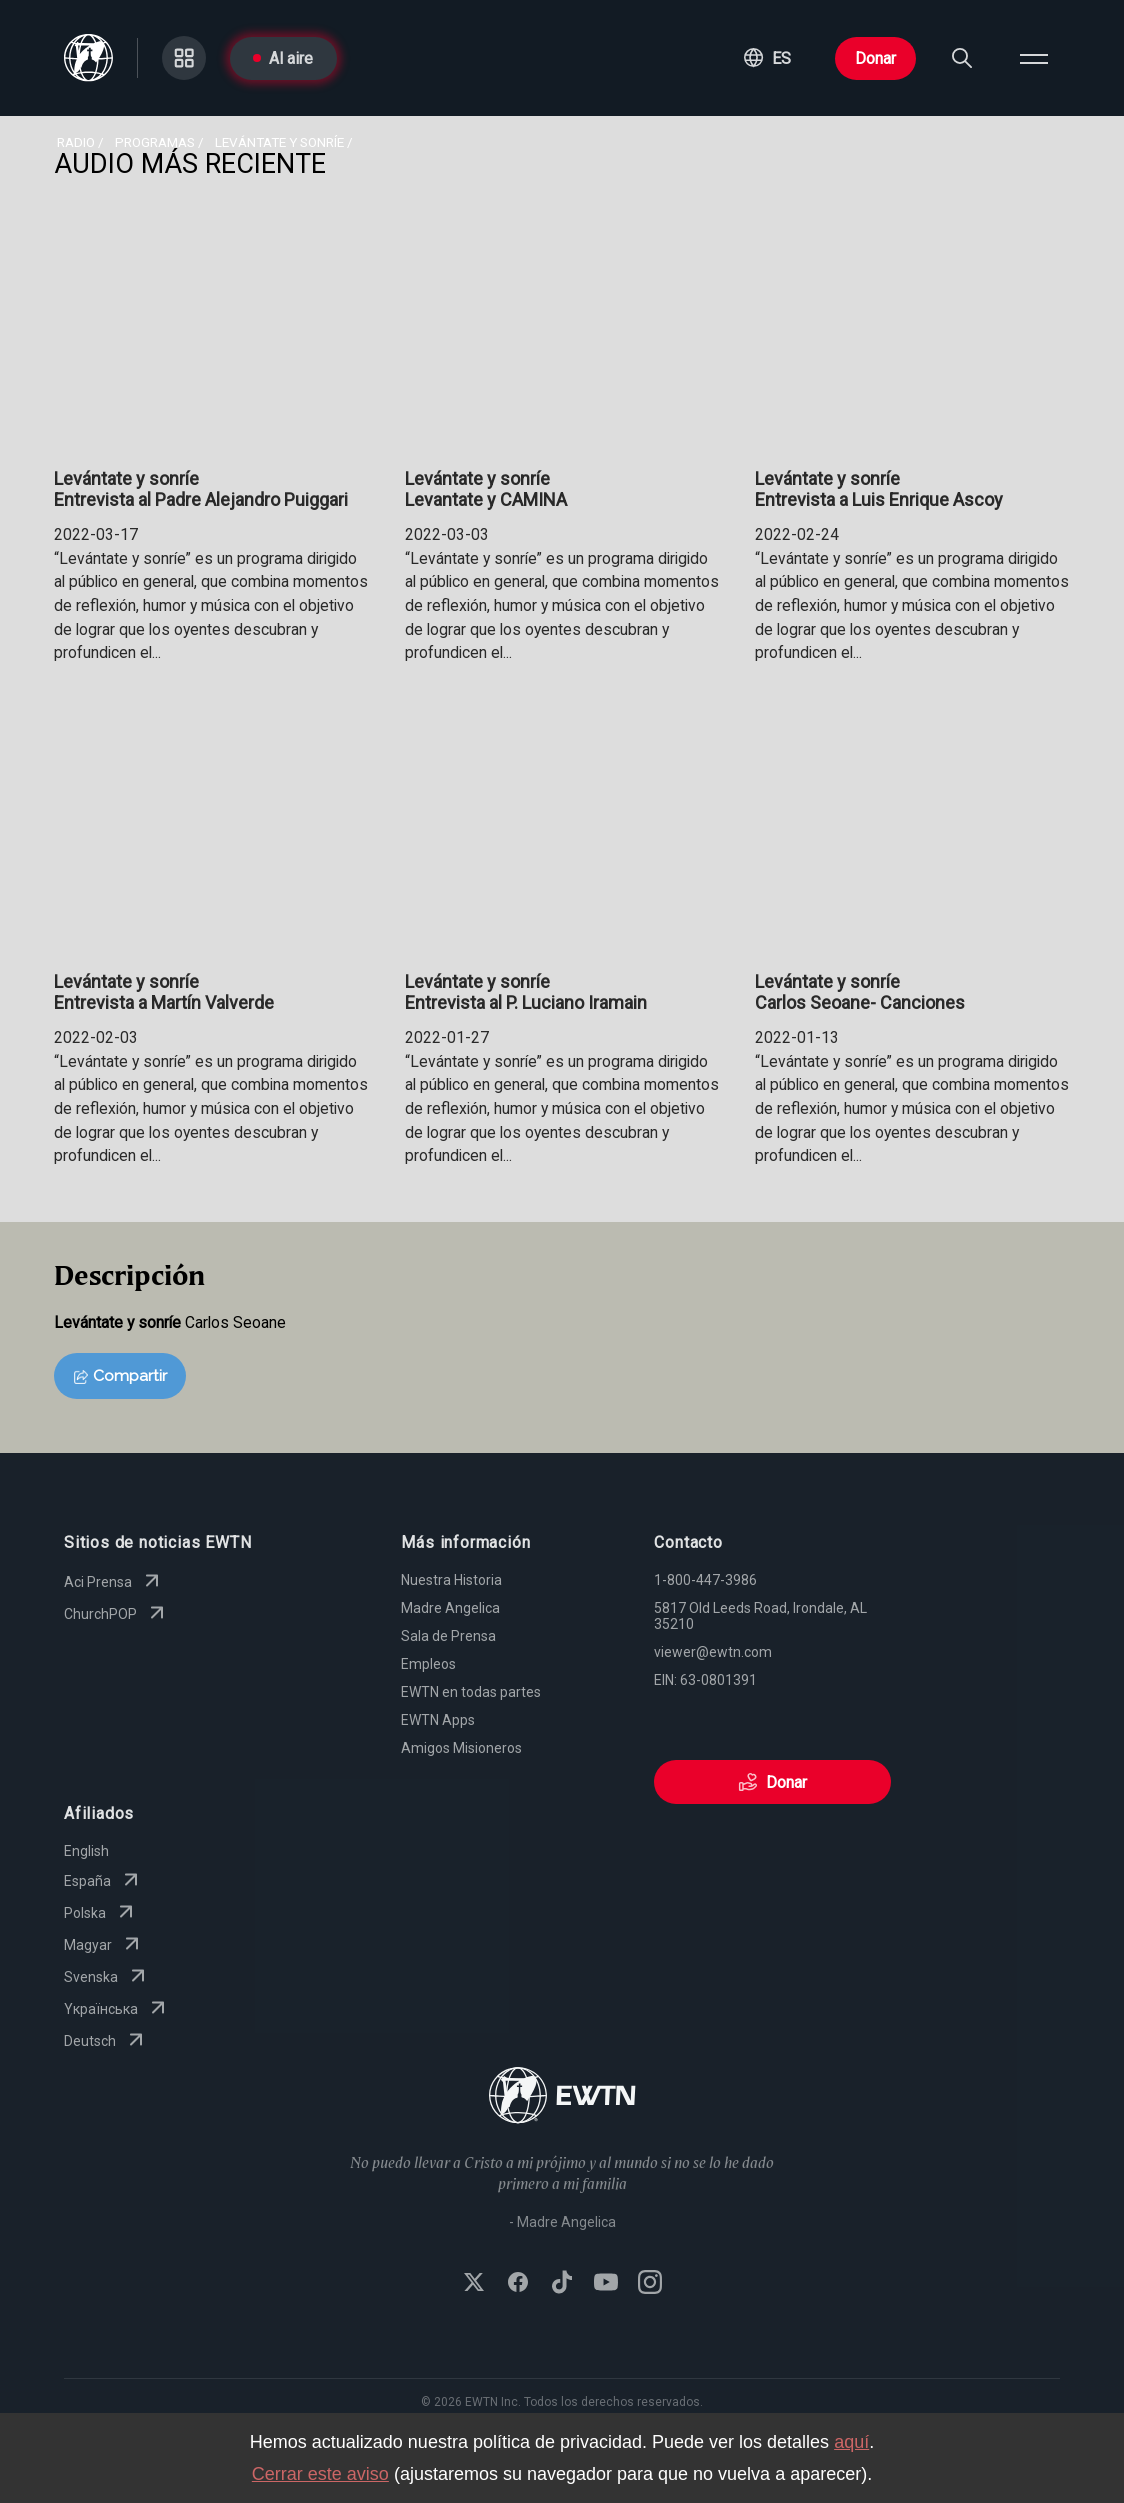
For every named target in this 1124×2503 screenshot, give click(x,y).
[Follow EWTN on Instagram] (650, 2284)
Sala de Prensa (448, 1636)
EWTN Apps (438, 1720)
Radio (76, 142)
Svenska (107, 1977)
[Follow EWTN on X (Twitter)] (474, 2284)
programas (155, 142)
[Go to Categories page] (184, 58)
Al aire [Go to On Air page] (283, 58)
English (86, 1851)
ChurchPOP (116, 1614)
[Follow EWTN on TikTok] (562, 2284)
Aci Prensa (114, 1582)
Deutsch (106, 2041)
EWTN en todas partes (471, 1692)
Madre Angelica (450, 1608)
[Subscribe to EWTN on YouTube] (606, 2284)
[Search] (962, 58)
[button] (767, 58)
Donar (875, 58)
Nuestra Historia (451, 1580)
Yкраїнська (117, 2009)
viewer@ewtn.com (713, 1652)
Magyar (104, 1945)
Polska (101, 1913)
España (103, 1881)
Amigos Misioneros (461, 1748)
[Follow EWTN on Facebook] (518, 2284)
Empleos (428, 1664)
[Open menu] (1034, 58)
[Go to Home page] (562, 2097)
